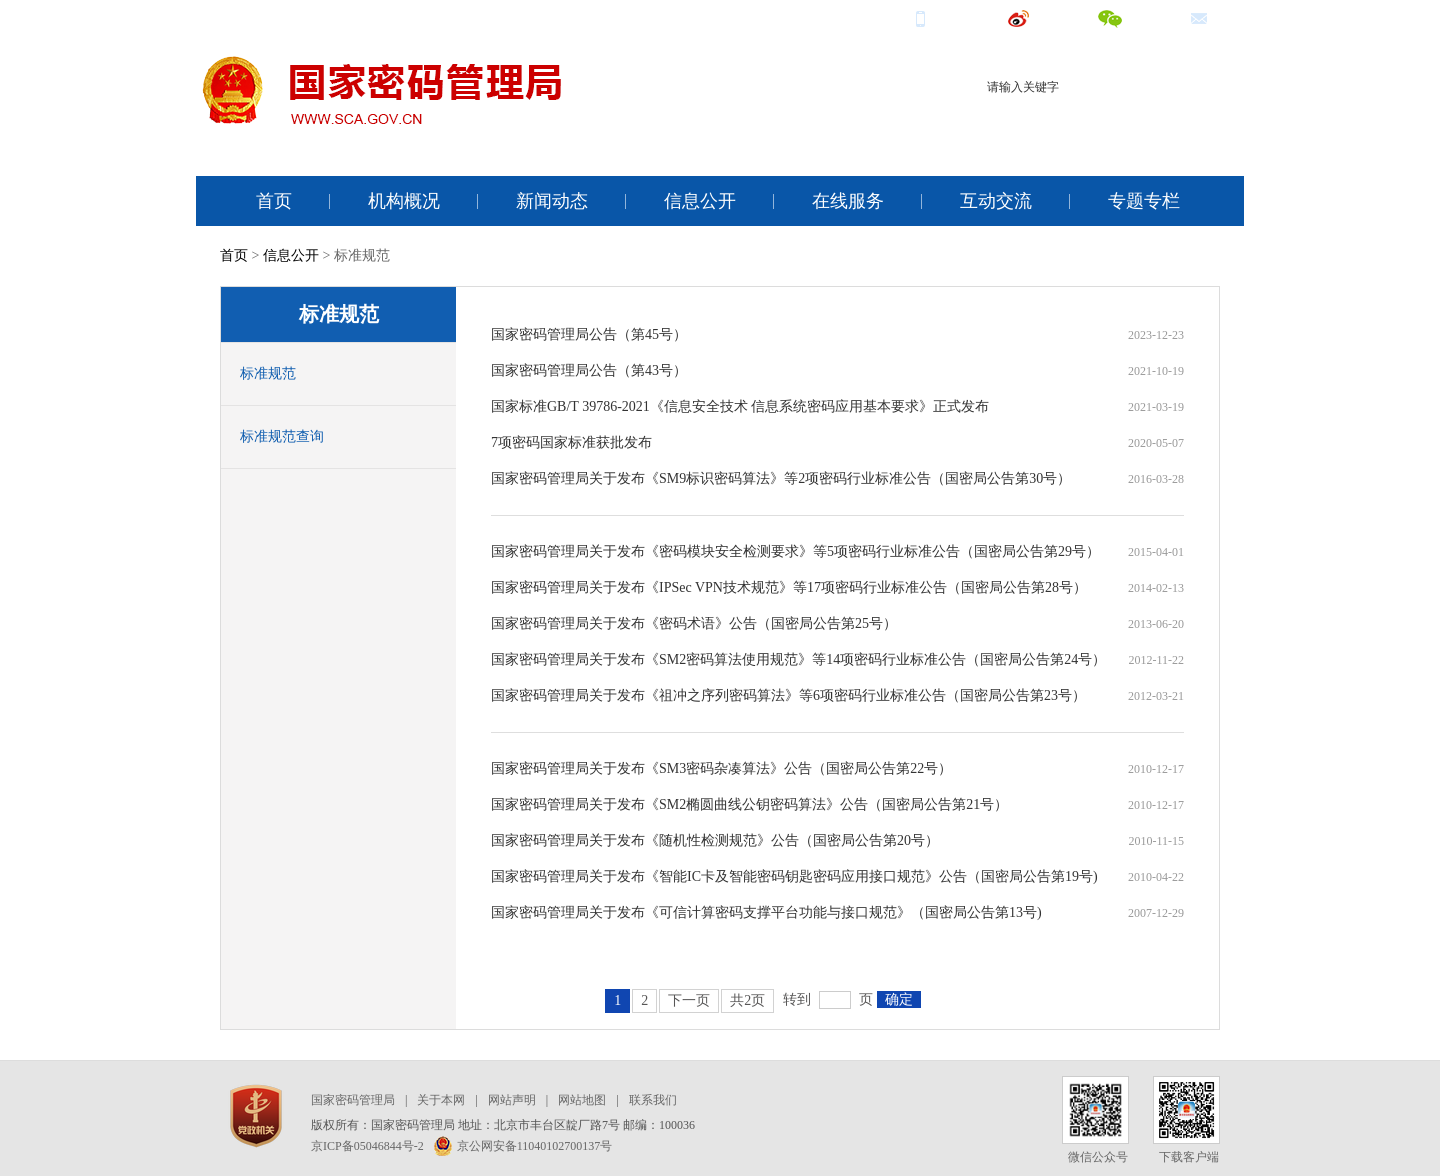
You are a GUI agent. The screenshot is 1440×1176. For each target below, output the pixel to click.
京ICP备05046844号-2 (367, 1146)
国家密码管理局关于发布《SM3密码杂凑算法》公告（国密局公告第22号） (721, 768)
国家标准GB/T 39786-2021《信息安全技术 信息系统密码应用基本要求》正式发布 (740, 406)
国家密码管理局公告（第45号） (589, 334)
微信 (1128, 17)
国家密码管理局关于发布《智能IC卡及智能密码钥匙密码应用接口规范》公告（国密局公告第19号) (794, 876)
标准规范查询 (282, 436)
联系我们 (653, 1100)
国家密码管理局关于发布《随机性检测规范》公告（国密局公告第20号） (715, 840)
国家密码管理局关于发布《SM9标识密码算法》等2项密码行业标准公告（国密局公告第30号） (781, 478)
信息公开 (700, 201)
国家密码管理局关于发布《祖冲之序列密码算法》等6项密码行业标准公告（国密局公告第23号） (788, 695)
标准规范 (268, 373)
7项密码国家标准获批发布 (571, 442)
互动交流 (996, 201)
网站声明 (512, 1100)
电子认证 (1125, 123)
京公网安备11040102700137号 (523, 1146)
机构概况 (404, 201)
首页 (274, 201)
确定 (899, 999)
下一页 (689, 1000)
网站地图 (582, 1100)
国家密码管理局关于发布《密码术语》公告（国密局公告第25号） (694, 623)
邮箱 (1217, 17)
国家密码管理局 (353, 1100)
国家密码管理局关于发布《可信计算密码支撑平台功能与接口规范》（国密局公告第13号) (766, 912)
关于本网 (441, 1100)
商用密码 (1061, 123)
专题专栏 (1144, 201)
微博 (1037, 17)
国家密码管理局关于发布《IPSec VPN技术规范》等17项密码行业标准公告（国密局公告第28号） (789, 587)
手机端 (946, 17)
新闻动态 (552, 201)
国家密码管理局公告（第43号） (589, 370)
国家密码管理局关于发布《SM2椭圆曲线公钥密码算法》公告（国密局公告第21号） (749, 804)
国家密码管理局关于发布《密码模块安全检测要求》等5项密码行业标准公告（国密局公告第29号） (795, 551)
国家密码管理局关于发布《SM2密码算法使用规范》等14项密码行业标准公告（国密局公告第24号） (798, 659)
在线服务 (848, 201)
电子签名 (1189, 123)
